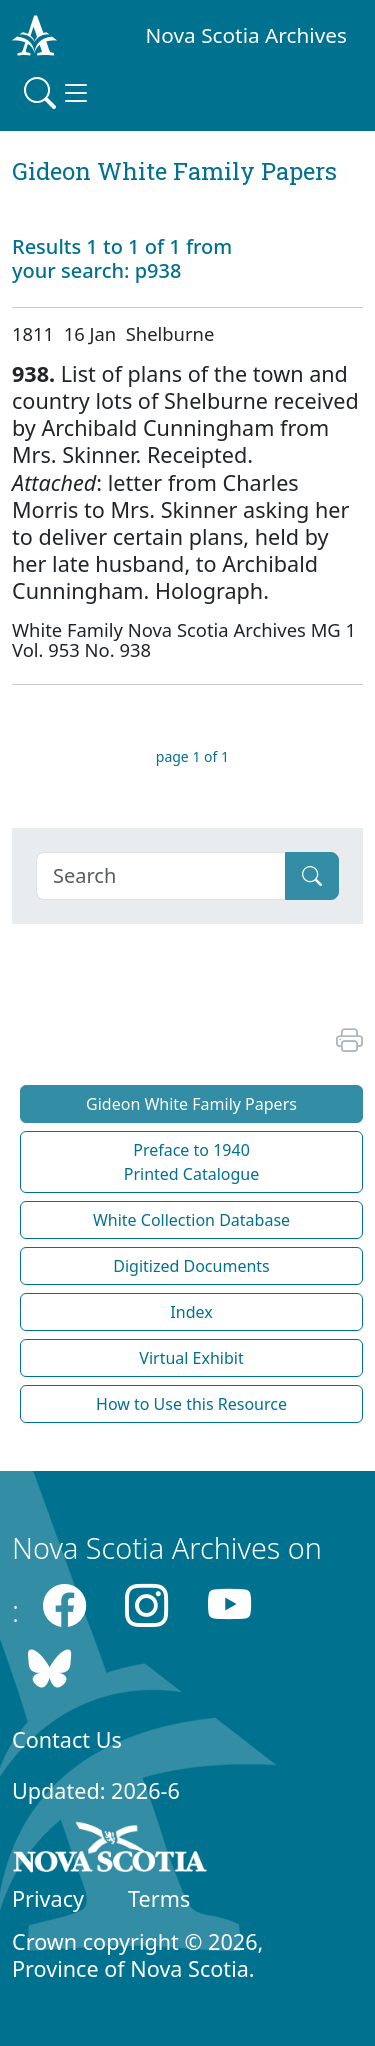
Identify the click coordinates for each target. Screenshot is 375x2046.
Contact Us (67, 1739)
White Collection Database (191, 1220)
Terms (159, 1898)
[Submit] (312, 876)
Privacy (48, 1898)
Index (191, 1312)
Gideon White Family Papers (191, 1104)
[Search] (161, 876)
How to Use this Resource (191, 1404)
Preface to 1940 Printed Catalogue (192, 1162)
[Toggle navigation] (58, 93)
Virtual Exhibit (191, 1358)
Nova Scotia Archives (246, 35)
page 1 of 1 (192, 756)
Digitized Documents (191, 1266)
